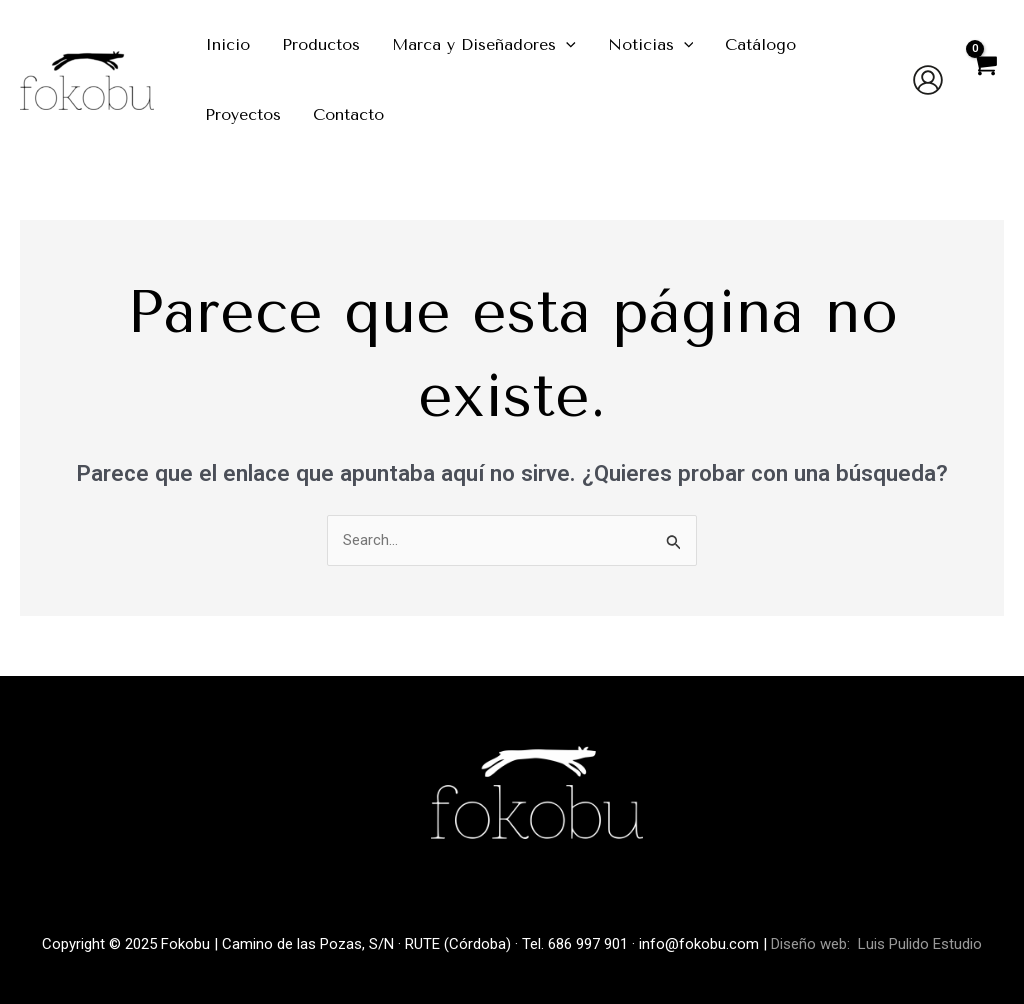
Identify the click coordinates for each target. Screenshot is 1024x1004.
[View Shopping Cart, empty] (984, 80)
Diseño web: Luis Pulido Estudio (876, 944)
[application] (566, 45)
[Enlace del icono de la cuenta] (928, 80)
